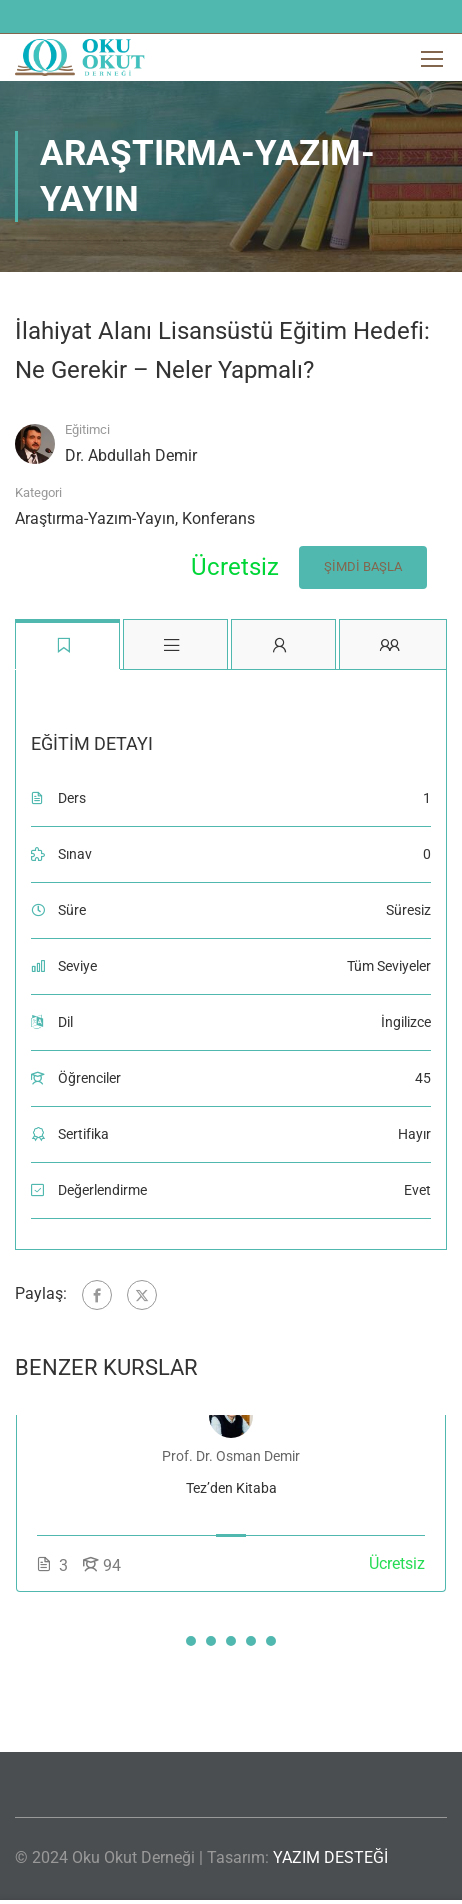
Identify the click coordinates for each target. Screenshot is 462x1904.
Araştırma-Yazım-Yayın (95, 518)
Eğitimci (87, 429)
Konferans (218, 518)
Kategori (38, 492)
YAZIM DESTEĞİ (330, 1857)
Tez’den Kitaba (231, 1488)
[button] (191, 1641)
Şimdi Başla (363, 566)
